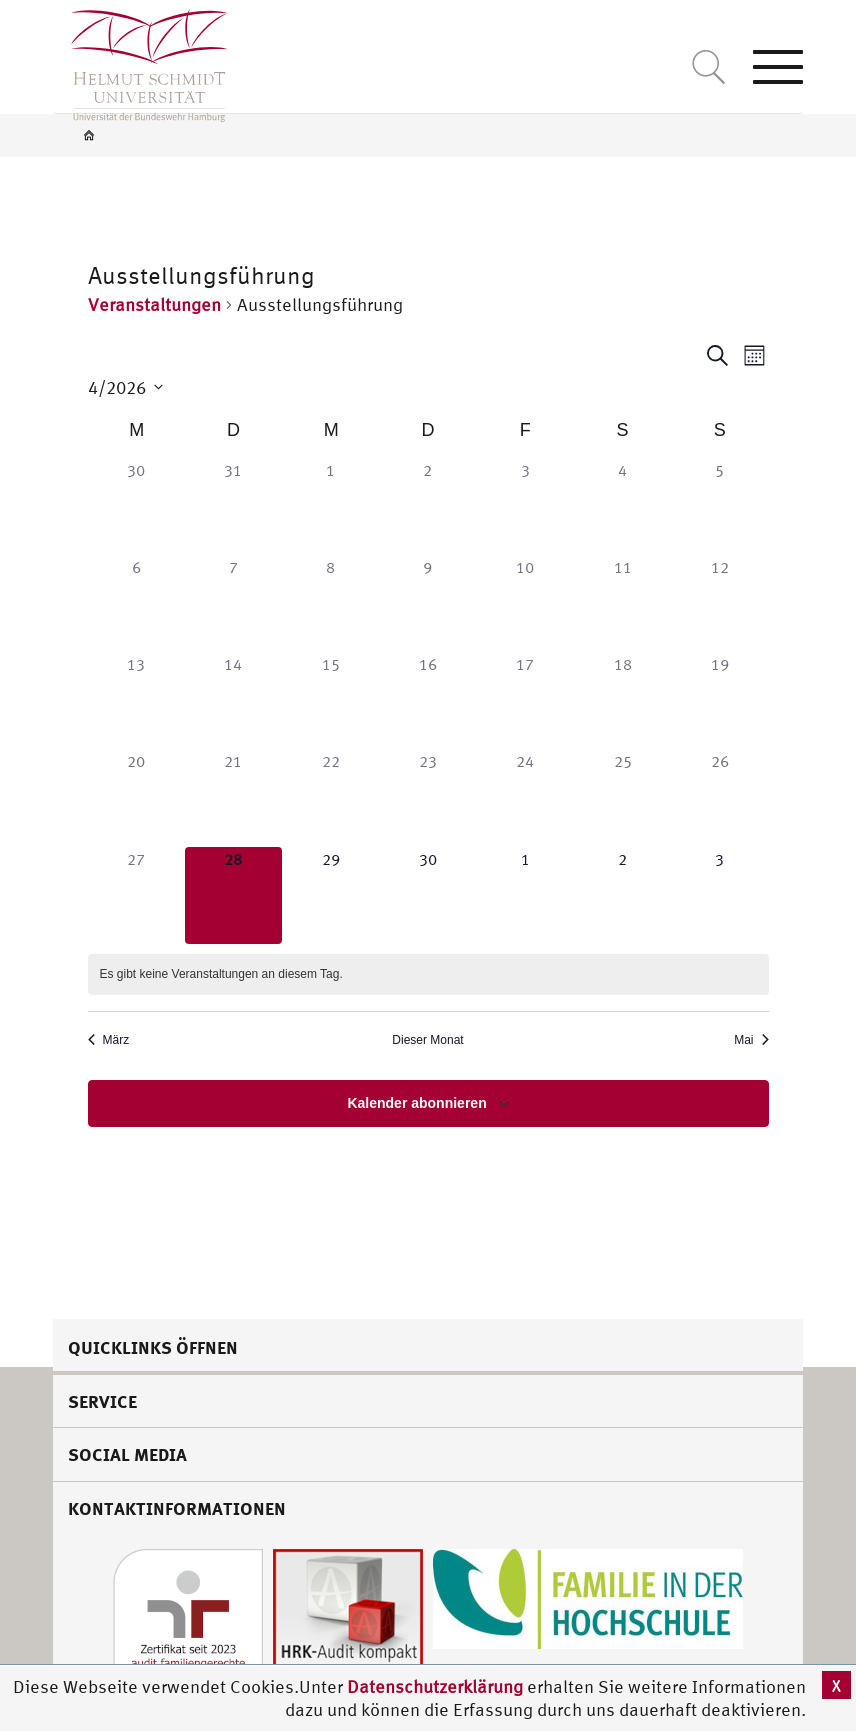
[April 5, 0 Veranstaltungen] (719, 506)
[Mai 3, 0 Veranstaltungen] (719, 895)
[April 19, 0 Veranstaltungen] (719, 700)
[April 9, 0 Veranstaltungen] (427, 603)
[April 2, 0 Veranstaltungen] (427, 506)
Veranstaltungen (154, 304)
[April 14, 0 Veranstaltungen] (233, 700)
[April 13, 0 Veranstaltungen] (136, 700)
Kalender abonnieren (416, 1103)
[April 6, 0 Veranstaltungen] (136, 603)
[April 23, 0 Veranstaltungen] (427, 797)
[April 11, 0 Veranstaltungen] (622, 603)
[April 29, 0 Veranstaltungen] (330, 895)
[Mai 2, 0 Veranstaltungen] (622, 895)
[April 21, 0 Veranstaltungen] (233, 797)
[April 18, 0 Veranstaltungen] (622, 700)
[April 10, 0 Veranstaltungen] (525, 603)
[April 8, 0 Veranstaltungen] (330, 603)
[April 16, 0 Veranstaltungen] (427, 700)
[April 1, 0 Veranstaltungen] (330, 506)
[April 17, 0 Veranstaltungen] (525, 700)
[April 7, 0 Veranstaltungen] (233, 603)
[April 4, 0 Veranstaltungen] (622, 506)
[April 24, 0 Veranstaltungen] (525, 797)
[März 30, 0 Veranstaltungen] (136, 506)
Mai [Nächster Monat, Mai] (751, 1040)
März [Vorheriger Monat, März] (109, 1040)
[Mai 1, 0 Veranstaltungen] (525, 895)
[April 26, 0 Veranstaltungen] (719, 797)
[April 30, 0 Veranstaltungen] (427, 895)
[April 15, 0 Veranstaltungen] (330, 700)
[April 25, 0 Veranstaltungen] (622, 797)
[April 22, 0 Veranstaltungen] (330, 797)
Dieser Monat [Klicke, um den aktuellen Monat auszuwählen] (427, 1040)
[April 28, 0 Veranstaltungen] (233, 895)
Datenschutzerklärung (435, 1686)
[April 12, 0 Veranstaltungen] (719, 603)
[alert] (428, 974)
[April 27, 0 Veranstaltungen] (136, 895)
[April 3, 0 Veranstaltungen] (525, 506)
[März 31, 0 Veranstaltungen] (233, 506)
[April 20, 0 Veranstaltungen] (136, 797)
